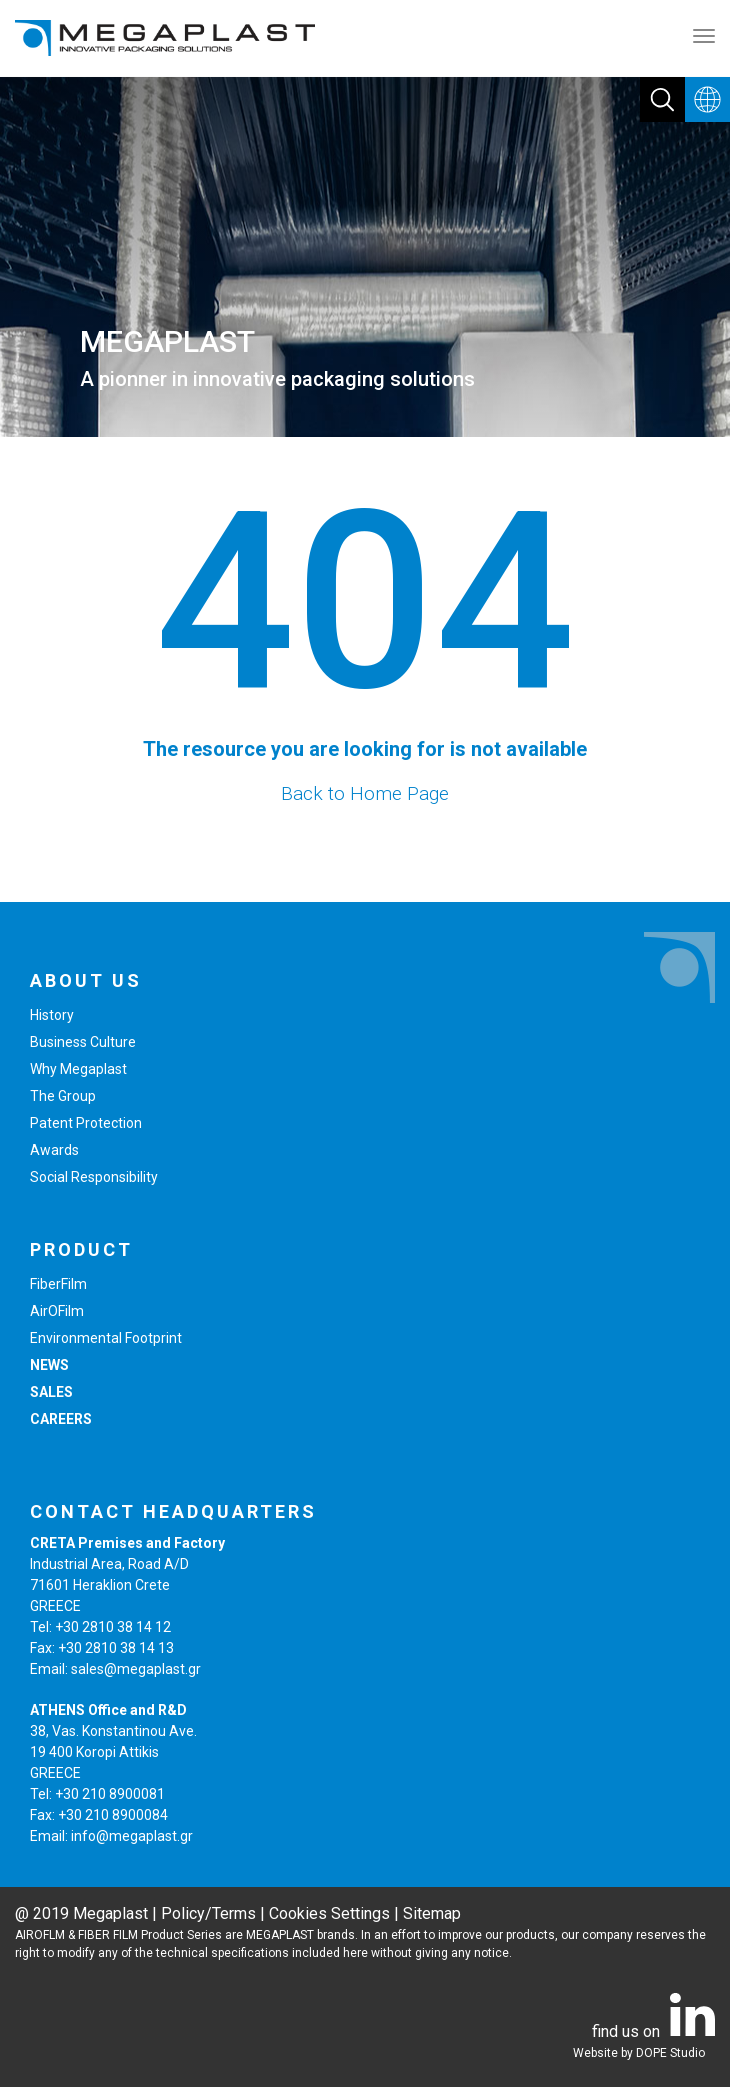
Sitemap (432, 1913)
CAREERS (61, 1419)
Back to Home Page (365, 793)
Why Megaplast (78, 1069)
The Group (63, 1096)
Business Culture (83, 1042)
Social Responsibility (94, 1177)
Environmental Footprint (106, 1338)
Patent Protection (86, 1123)
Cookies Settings (329, 1913)
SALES (51, 1392)
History (52, 1015)
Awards (54, 1150)
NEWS (49, 1365)
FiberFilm (58, 1284)
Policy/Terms (208, 1913)
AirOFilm (57, 1311)
